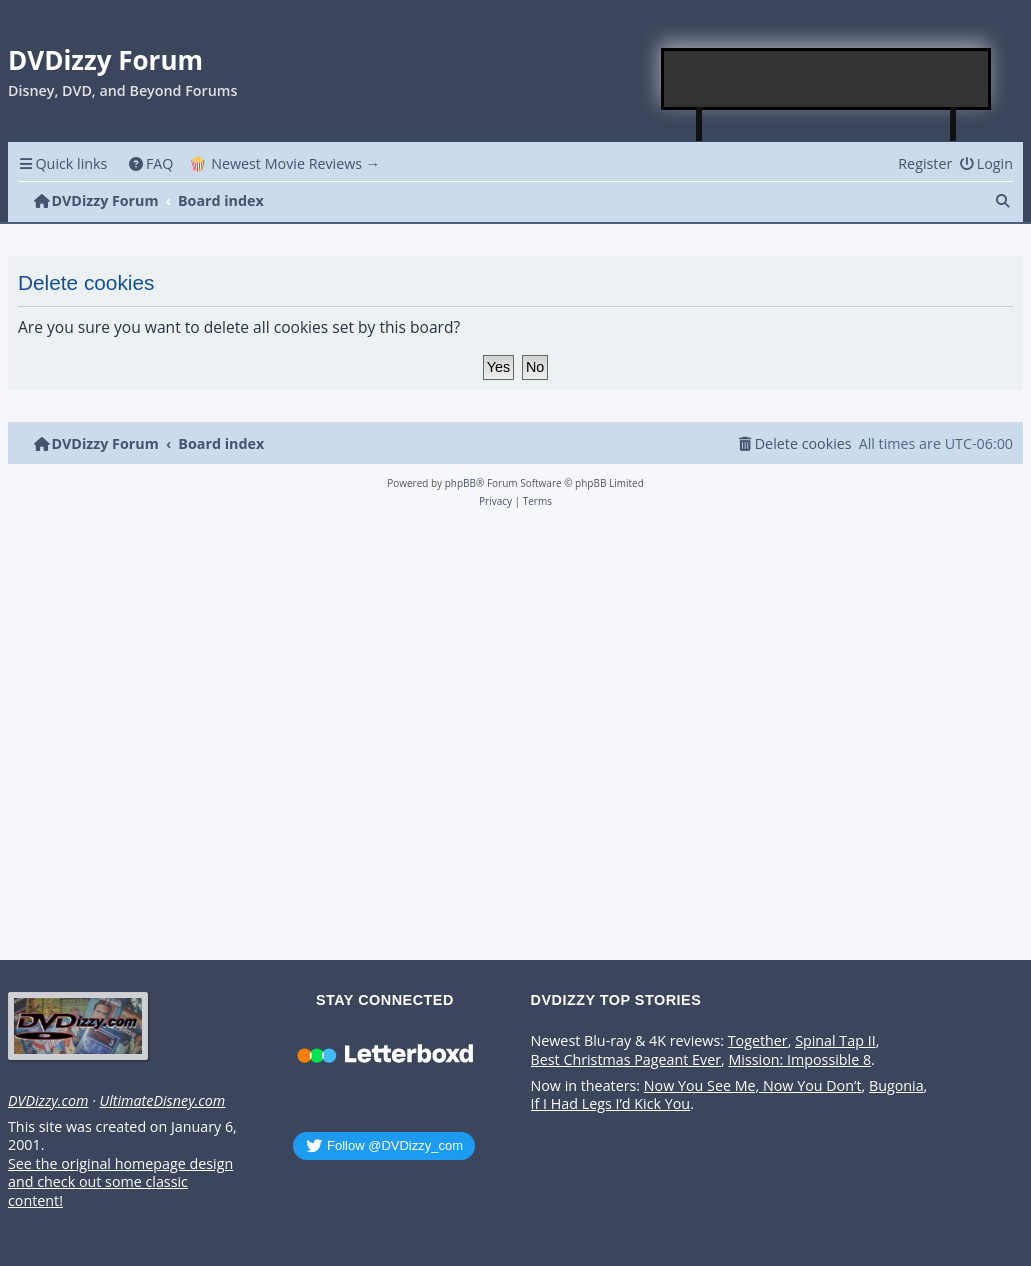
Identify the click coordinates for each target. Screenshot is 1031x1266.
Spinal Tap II (835, 1041)
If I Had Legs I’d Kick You (611, 1104)
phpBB (460, 483)
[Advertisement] (827, 79)
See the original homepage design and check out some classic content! (120, 1182)
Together (758, 1041)
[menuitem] (150, 163)
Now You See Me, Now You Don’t (753, 1086)
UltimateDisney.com (162, 1101)
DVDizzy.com (48, 1101)
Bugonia (896, 1086)
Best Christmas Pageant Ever (626, 1060)
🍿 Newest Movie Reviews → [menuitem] (284, 163)
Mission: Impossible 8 (799, 1060)
